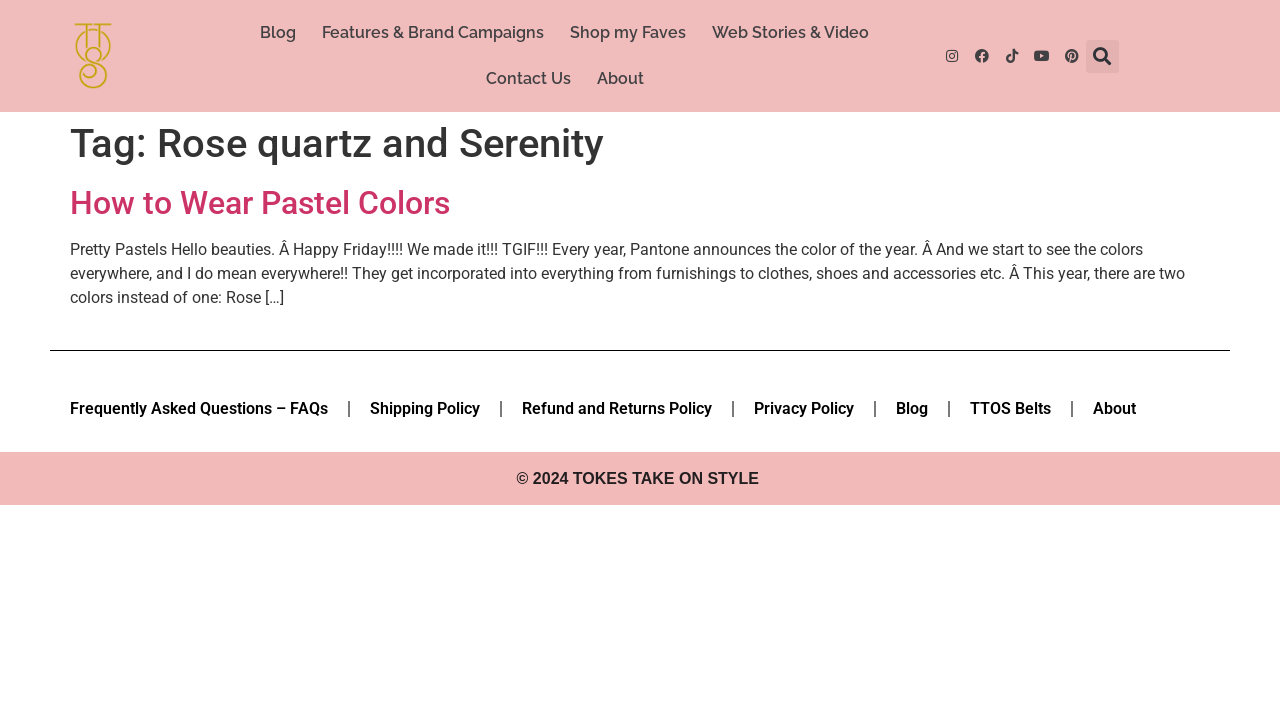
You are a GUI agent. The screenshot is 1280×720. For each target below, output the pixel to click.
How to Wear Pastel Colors (260, 203)
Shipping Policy (425, 408)
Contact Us (528, 78)
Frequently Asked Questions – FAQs (199, 408)
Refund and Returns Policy (617, 408)
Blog (278, 32)
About (620, 78)
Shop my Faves (628, 32)
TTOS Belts (1010, 408)
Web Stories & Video (790, 32)
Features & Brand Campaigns (433, 32)
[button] (1102, 56)
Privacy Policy (804, 408)
